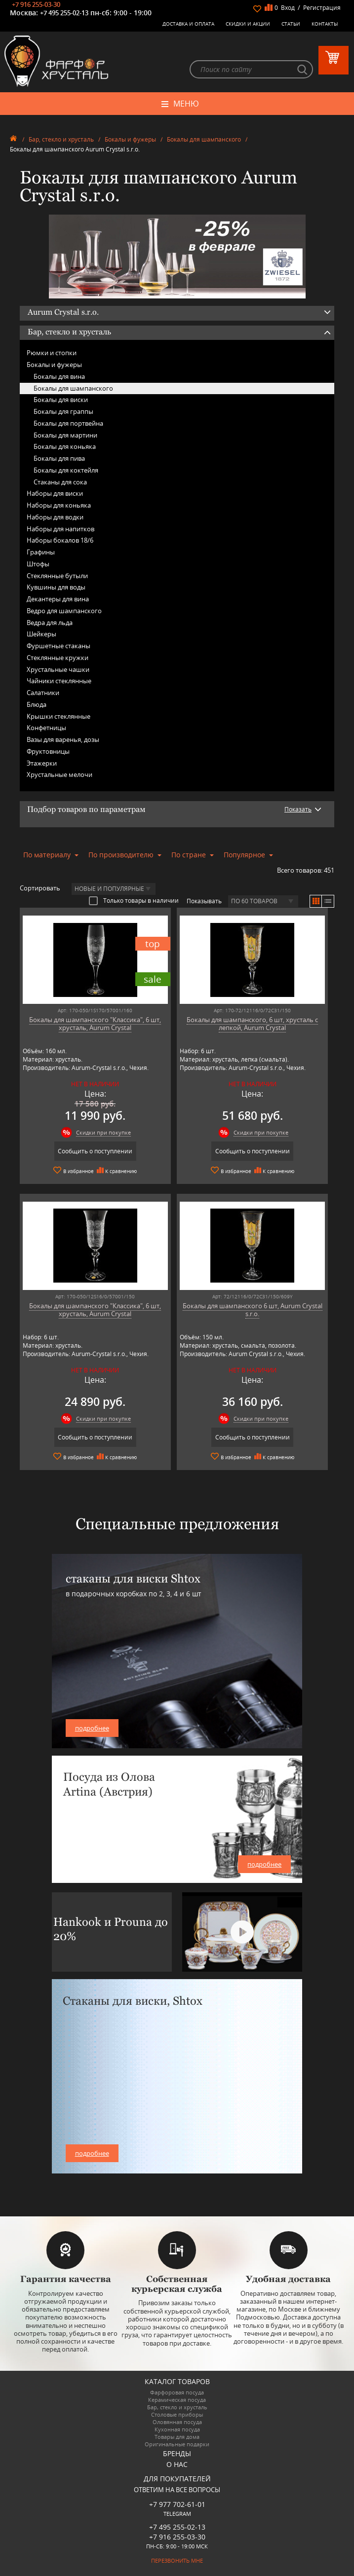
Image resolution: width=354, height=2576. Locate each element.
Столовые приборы (177, 2414)
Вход (288, 7)
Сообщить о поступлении (95, 1151)
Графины (41, 552)
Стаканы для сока (60, 482)
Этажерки (42, 763)
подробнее (92, 1728)
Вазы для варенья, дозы (63, 739)
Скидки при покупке (103, 1132)
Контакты (325, 23)
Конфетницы (46, 727)
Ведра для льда (50, 622)
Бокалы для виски (61, 399)
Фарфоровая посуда (177, 2392)
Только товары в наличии (134, 900)
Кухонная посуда (177, 2429)
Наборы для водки (55, 517)
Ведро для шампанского (64, 610)
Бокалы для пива (59, 458)
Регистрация (322, 7)
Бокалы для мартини (65, 435)
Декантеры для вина (58, 598)
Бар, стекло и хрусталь (61, 139)
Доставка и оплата (188, 23)
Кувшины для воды (56, 587)
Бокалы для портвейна (68, 423)
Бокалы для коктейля (66, 470)
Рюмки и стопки (52, 352)
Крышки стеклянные (58, 716)
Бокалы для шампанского (204, 139)
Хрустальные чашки (58, 669)
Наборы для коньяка (59, 505)
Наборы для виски (55, 493)
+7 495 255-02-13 (64, 12)
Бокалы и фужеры (130, 139)
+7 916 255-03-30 (36, 4)
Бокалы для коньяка (65, 446)
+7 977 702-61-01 (177, 2504)
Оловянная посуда (177, 2422)
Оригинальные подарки (177, 2444)
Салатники (43, 692)
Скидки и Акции (248, 23)
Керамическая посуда (177, 2399)
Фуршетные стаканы (58, 645)
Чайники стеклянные (59, 680)
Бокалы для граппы (63, 411)
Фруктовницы (48, 751)
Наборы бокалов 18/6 (60, 540)
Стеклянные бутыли (57, 575)
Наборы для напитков (60, 528)
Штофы (38, 563)
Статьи (290, 23)
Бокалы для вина (59, 376)
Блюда (36, 704)
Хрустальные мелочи (59, 774)
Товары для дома (177, 2436)
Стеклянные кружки (57, 657)
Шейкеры (41, 633)
